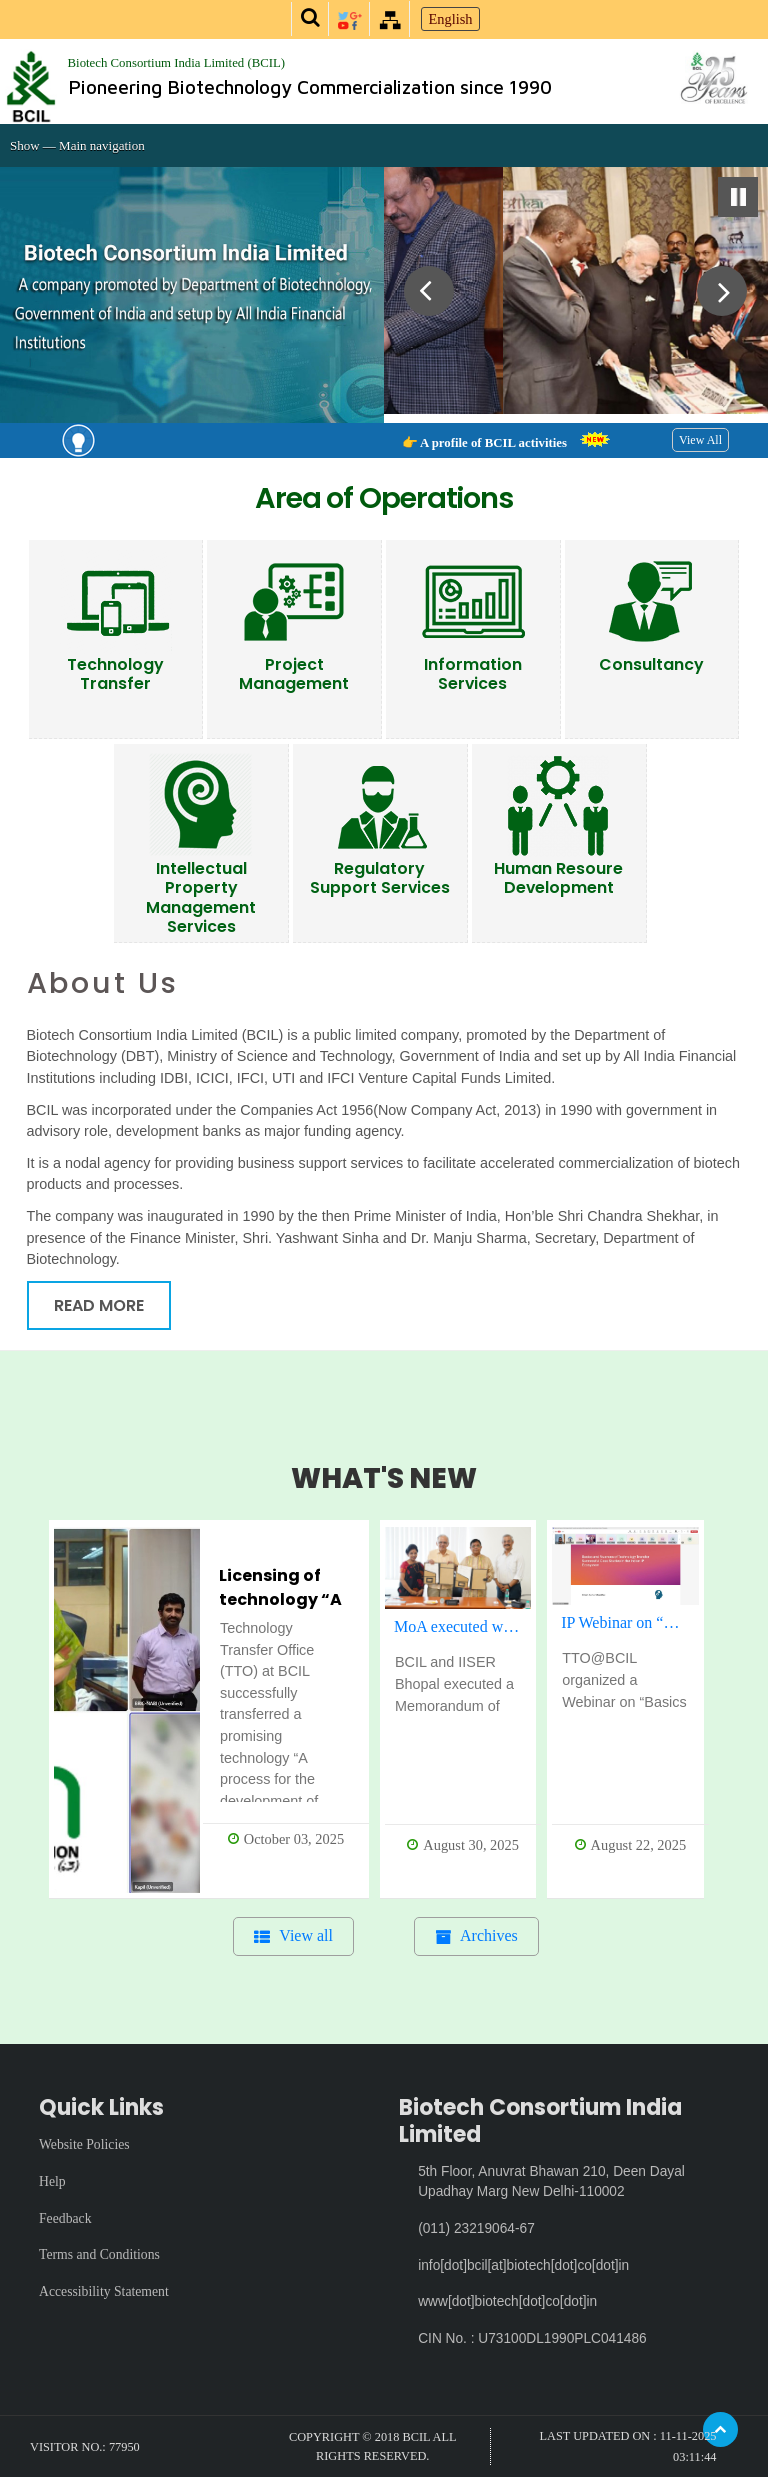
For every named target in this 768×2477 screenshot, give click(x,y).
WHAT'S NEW (384, 1478)
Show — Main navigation (77, 145)
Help (52, 2181)
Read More (99, 1305)
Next (712, 295)
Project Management (294, 674)
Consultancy (651, 664)
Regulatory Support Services (380, 878)
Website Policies (84, 2144)
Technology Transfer (115, 674)
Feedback (65, 2218)
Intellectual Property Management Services (201, 897)
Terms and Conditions (99, 2254)
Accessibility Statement (104, 2291)
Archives (489, 1935)
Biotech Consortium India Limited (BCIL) (177, 63)
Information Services (473, 674)
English (451, 19)
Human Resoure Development (558, 878)
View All (700, 440)
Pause (738, 197)
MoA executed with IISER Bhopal (462, 1626)
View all (306, 1935)
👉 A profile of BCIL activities (498, 443)
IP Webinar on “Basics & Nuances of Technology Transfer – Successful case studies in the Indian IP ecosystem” (629, 1622)
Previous (429, 295)
